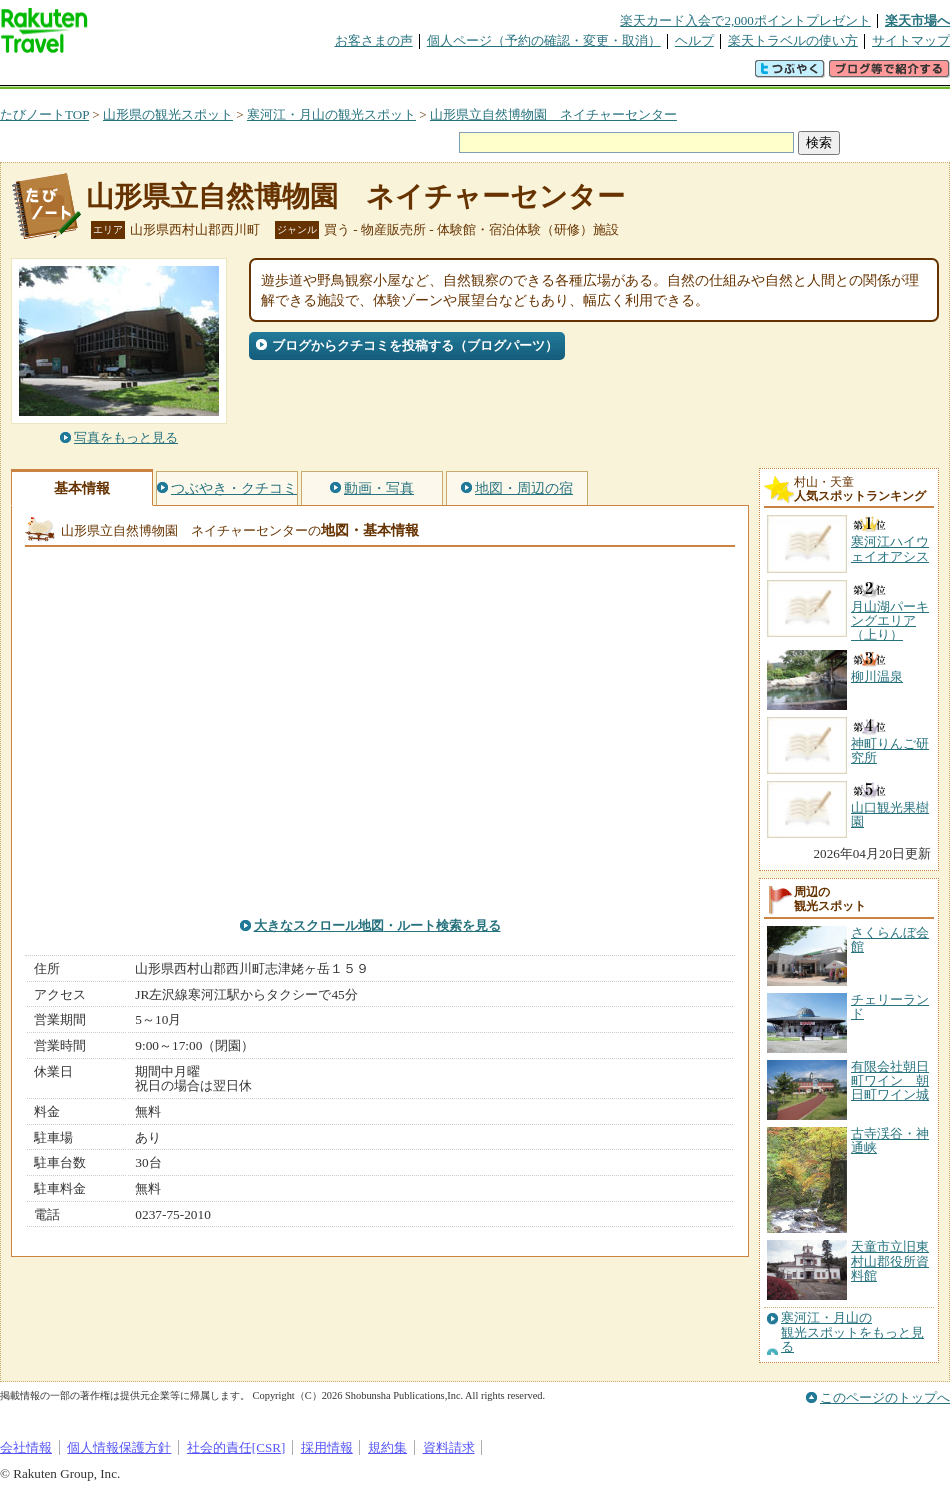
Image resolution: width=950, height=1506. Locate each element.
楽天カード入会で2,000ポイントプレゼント (745, 20)
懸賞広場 (234, 74)
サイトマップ (911, 40)
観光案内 (480, 74)
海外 (152, 74)
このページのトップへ (885, 1397)
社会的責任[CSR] (236, 1447)
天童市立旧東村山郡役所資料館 (890, 1261)
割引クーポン (316, 74)
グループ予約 (398, 74)
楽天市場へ (917, 20)
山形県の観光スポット (168, 114)
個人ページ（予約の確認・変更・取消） (544, 40)
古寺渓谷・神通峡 (890, 1140)
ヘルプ (694, 40)
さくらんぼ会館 (890, 939)
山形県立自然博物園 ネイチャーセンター (553, 114)
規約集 (387, 1447)
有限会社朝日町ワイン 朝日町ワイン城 (890, 1081)
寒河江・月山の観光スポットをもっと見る (852, 1332)
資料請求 (449, 1447)
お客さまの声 (374, 40)
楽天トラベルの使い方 (793, 40)
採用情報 (327, 1447)
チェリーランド (890, 1006)
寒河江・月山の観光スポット (331, 114)
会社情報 (26, 1447)
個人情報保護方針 (119, 1447)
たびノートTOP (44, 114)
